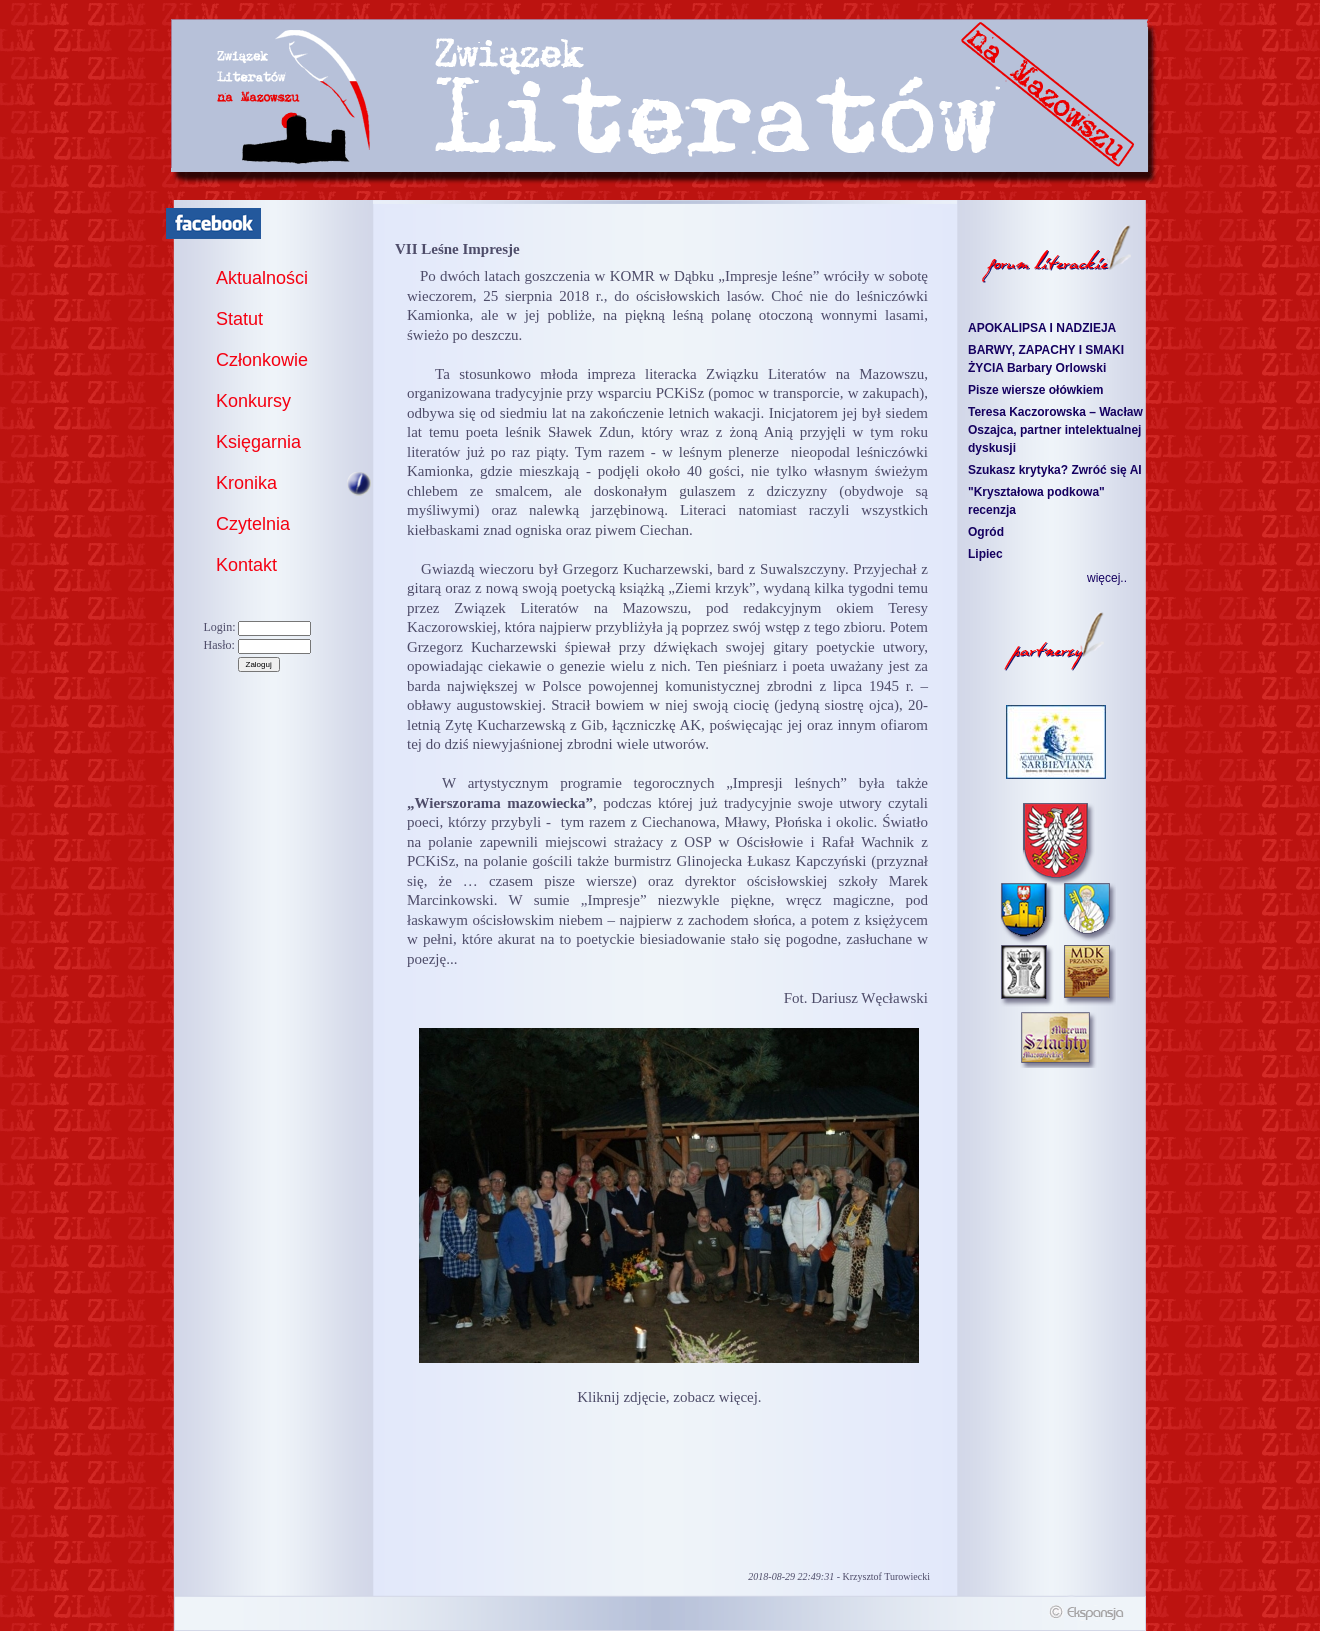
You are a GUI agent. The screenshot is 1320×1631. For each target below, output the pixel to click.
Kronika (246, 483)
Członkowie (262, 360)
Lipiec (985, 554)
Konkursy (253, 401)
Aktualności (262, 278)
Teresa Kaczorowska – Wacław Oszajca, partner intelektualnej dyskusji (1055, 430)
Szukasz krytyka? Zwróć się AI (1055, 470)
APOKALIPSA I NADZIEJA (1042, 328)
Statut (239, 319)
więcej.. (1107, 578)
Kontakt (246, 565)
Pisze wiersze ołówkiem (1035, 390)
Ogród (986, 532)
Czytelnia (253, 524)
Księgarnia (258, 442)
